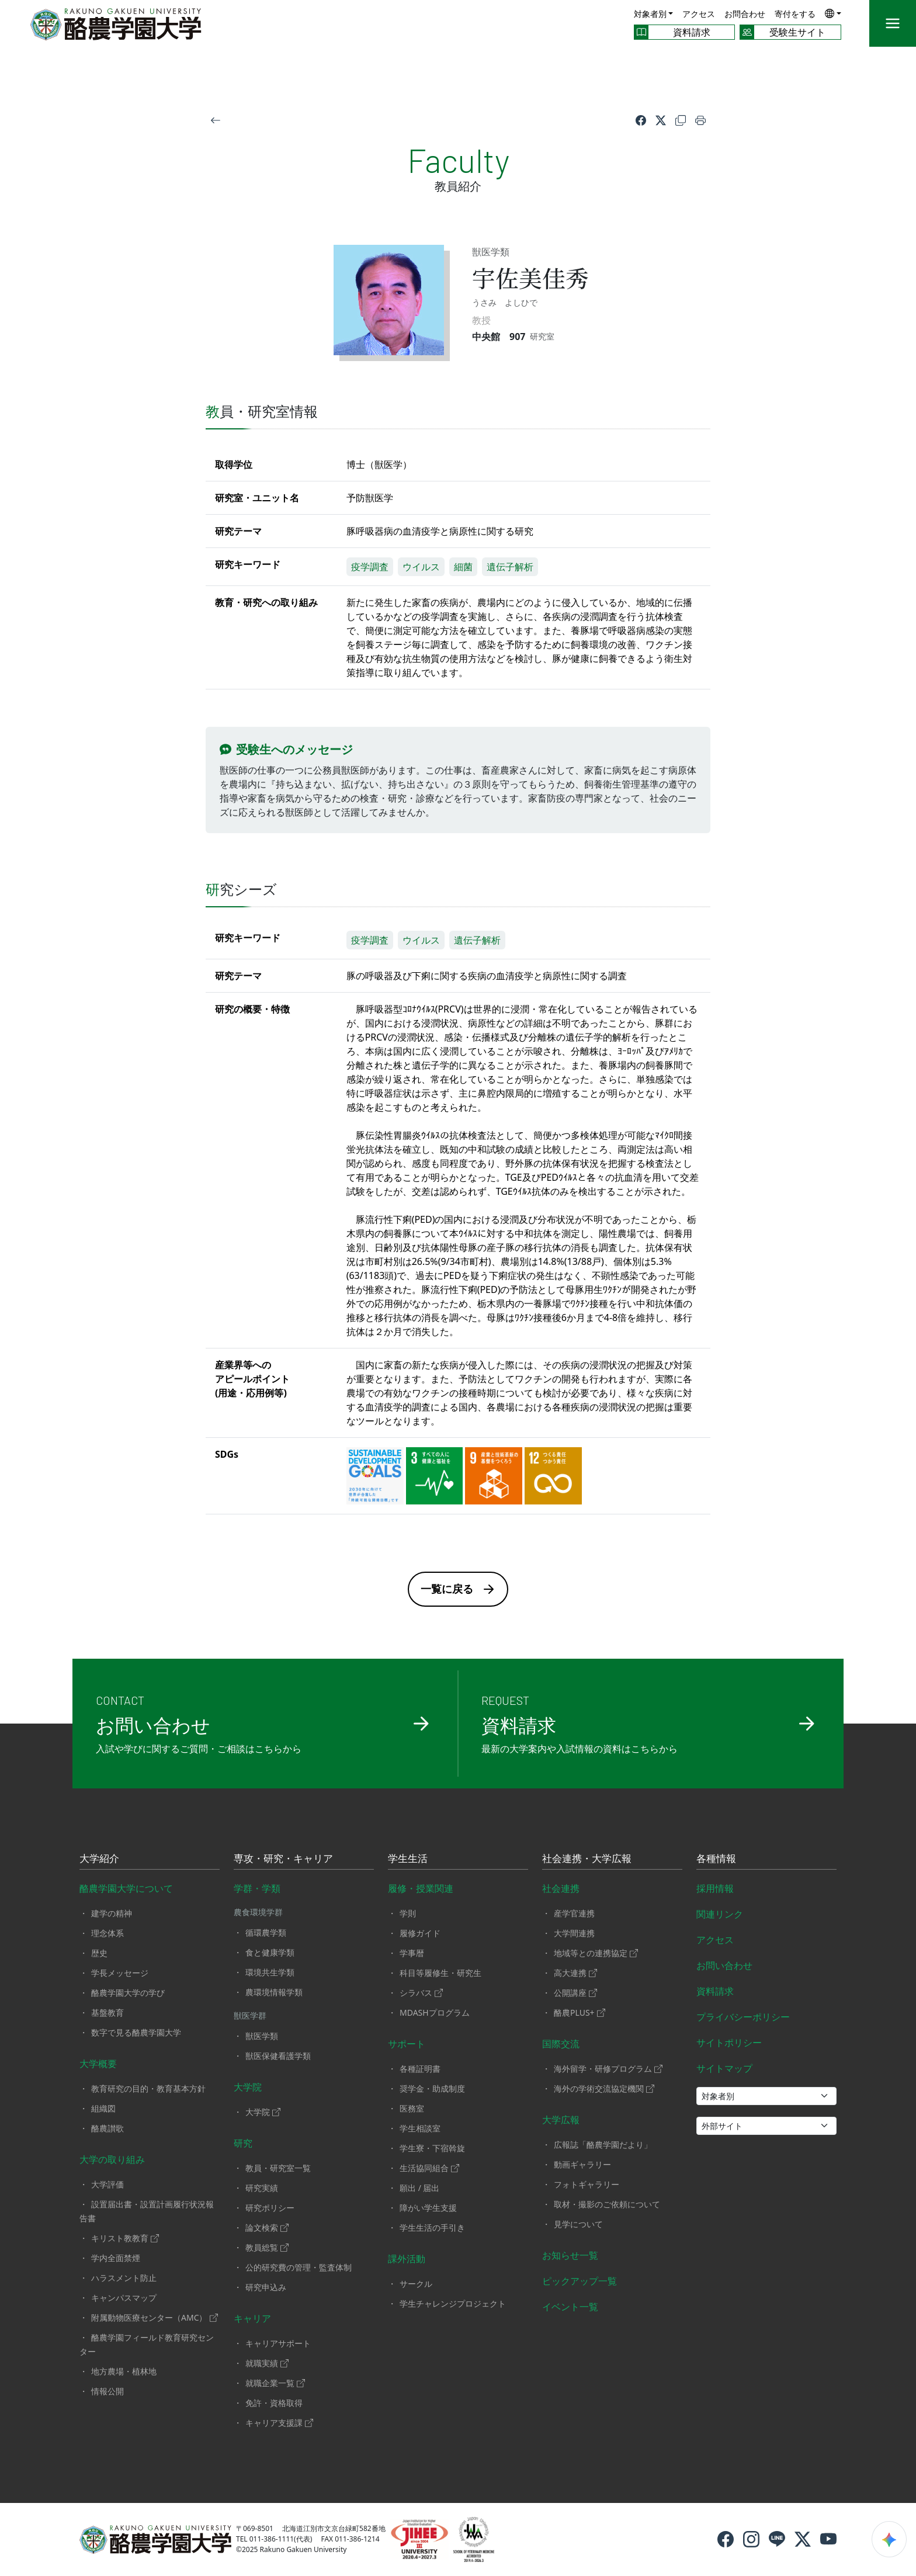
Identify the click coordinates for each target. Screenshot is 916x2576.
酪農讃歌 (107, 2128)
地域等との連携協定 (596, 1952)
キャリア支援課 (279, 2422)
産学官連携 (574, 1913)
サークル (416, 2283)
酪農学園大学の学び (128, 1992)
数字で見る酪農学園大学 (136, 2032)
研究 (243, 2143)
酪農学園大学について (126, 1888)
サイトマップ (724, 2068)
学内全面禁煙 (115, 2257)
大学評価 (107, 2184)
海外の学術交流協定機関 (604, 2088)
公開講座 (575, 1992)
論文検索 (267, 2227)
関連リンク (719, 1914)
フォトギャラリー (586, 2184)
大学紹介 (99, 1859)
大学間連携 (574, 1933)
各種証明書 (420, 2068)
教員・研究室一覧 (278, 2167)
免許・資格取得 (274, 2402)
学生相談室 (420, 2128)
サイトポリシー (729, 2042)
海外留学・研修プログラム (608, 2068)
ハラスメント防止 (124, 2277)
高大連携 (575, 1972)
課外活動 (406, 2258)
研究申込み (265, 2287)
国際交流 (561, 2043)
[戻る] (215, 119)
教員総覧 (267, 2247)
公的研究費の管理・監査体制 (298, 2267)
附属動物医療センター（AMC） (154, 2317)
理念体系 (107, 1933)
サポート (406, 2043)
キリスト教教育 (125, 2238)
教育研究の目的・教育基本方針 (148, 2088)
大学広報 (561, 2119)
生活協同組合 (429, 2167)
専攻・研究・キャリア (283, 1859)
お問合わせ (744, 13)
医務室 (412, 2108)
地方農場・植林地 (124, 2371)
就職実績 (267, 2363)
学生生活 (408, 1859)
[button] (833, 13)
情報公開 (107, 2391)
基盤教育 (107, 2012)
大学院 (248, 2087)
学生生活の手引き (432, 2227)
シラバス (421, 1992)
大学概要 (98, 2063)
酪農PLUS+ (579, 2012)
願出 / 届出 (420, 2187)
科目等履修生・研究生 (440, 1972)
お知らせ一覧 (570, 2255)
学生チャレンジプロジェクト (453, 2303)
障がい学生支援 (428, 2207)
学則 (408, 1913)
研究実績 (261, 2187)
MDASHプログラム (435, 2012)
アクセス (698, 13)
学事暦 (412, 1952)
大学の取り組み (112, 2159)
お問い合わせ (724, 1965)
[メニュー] (892, 23)
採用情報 (715, 1888)
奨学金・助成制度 (432, 2088)
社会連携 (561, 1888)
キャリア (252, 2318)
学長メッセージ (119, 1972)
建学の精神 (111, 1913)
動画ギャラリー (582, 2164)
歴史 (99, 1952)
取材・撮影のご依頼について (607, 2204)
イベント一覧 (570, 2306)
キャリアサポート (278, 2343)
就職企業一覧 (275, 2382)
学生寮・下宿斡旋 (432, 2148)
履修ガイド (420, 1933)
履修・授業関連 (420, 1888)
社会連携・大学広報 (587, 1859)
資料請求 (715, 1991)
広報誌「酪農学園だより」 (603, 2144)
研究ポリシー (269, 2207)
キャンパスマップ (124, 2297)
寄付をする (795, 13)
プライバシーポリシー (743, 2016)
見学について (578, 2224)
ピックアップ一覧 (579, 2281)
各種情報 (716, 1859)
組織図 (103, 2108)
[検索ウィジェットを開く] (889, 2539)
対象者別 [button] (650, 13)
